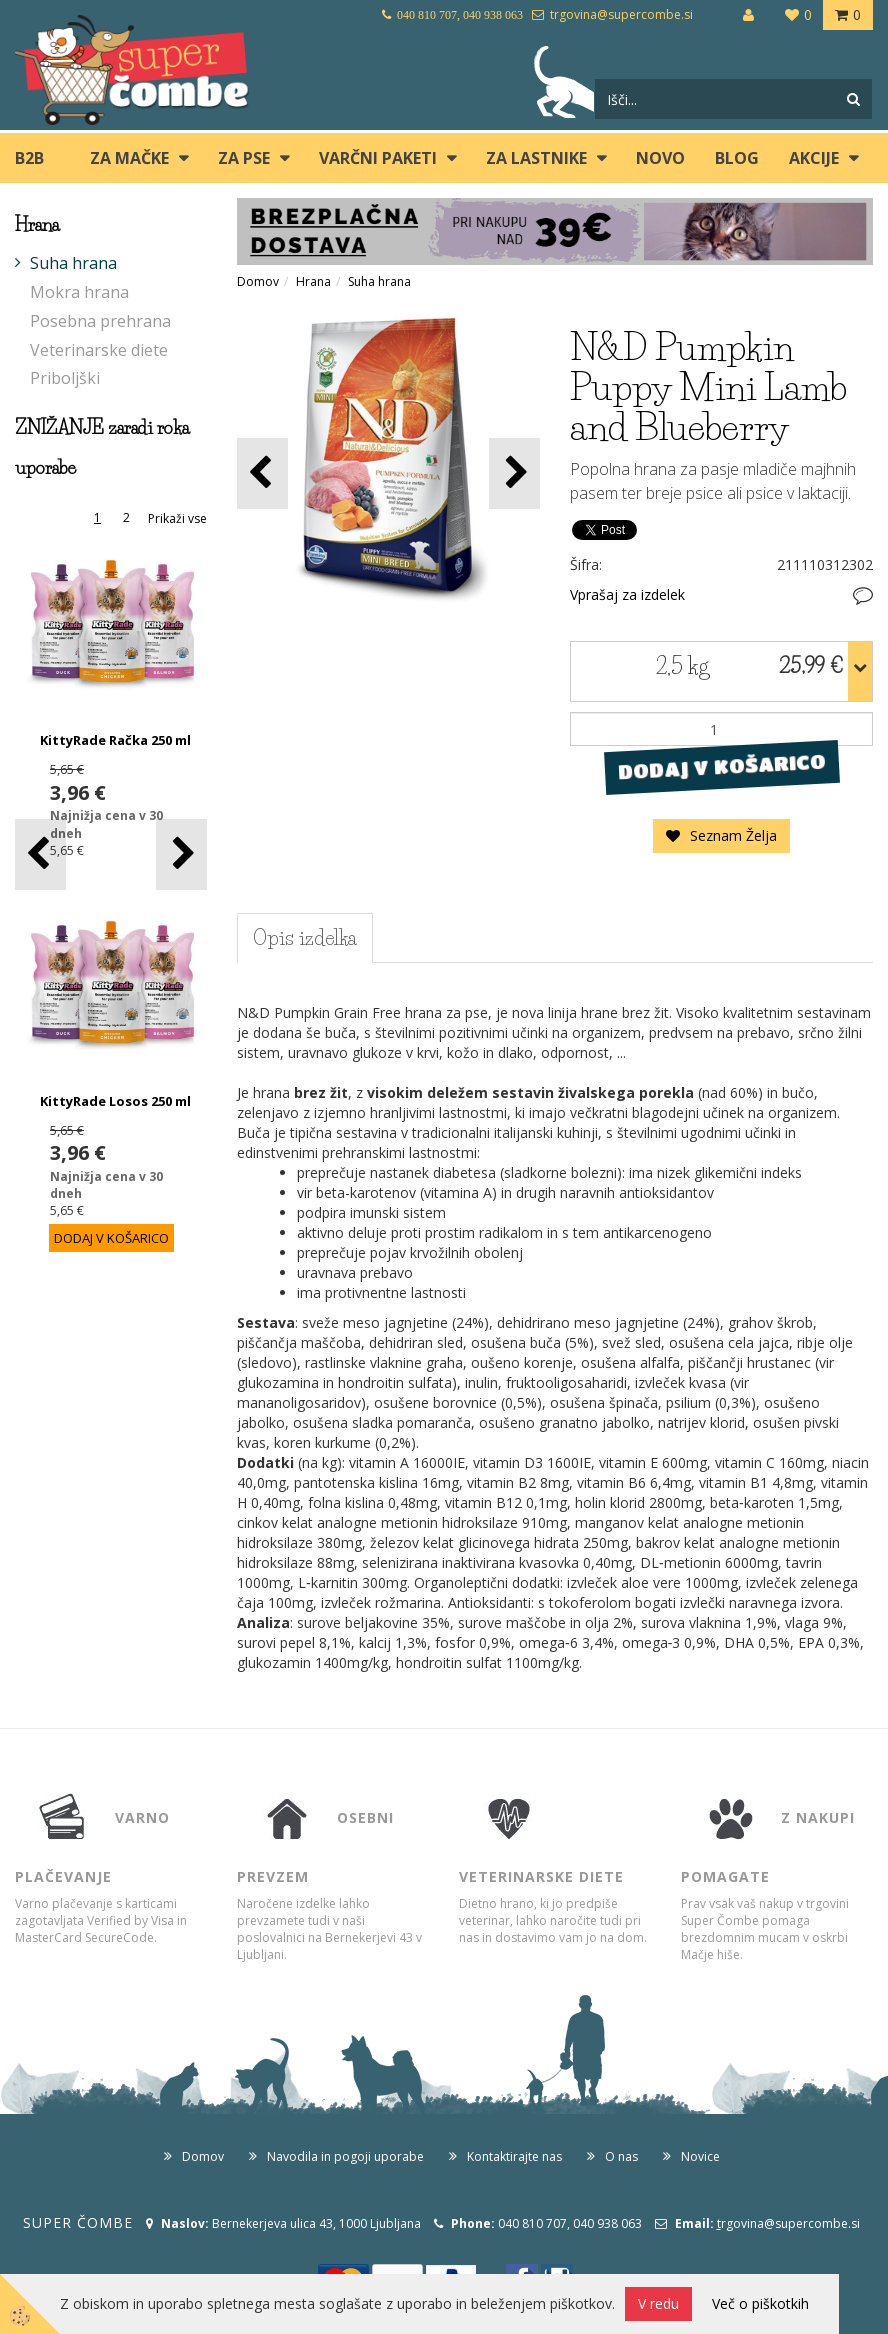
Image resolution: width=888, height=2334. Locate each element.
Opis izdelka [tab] (305, 938)
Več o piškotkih (760, 2303)
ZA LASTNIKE (536, 158)
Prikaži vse (177, 518)
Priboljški (65, 378)
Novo (660, 158)
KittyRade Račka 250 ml (115, 740)
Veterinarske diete (99, 350)
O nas (621, 2156)
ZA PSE (244, 158)
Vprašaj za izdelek (627, 594)
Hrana (313, 281)
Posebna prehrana (100, 321)
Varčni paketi (378, 158)
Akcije (814, 158)
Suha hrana (73, 263)
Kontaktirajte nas (514, 2156)
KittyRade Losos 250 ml (115, 1101)
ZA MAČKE (129, 158)
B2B (29, 158)
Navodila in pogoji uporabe (345, 2156)
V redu (658, 2303)
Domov (258, 281)
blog (737, 158)
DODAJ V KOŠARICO (721, 767)
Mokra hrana (79, 292)
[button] (181, 854)
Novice (700, 2156)
